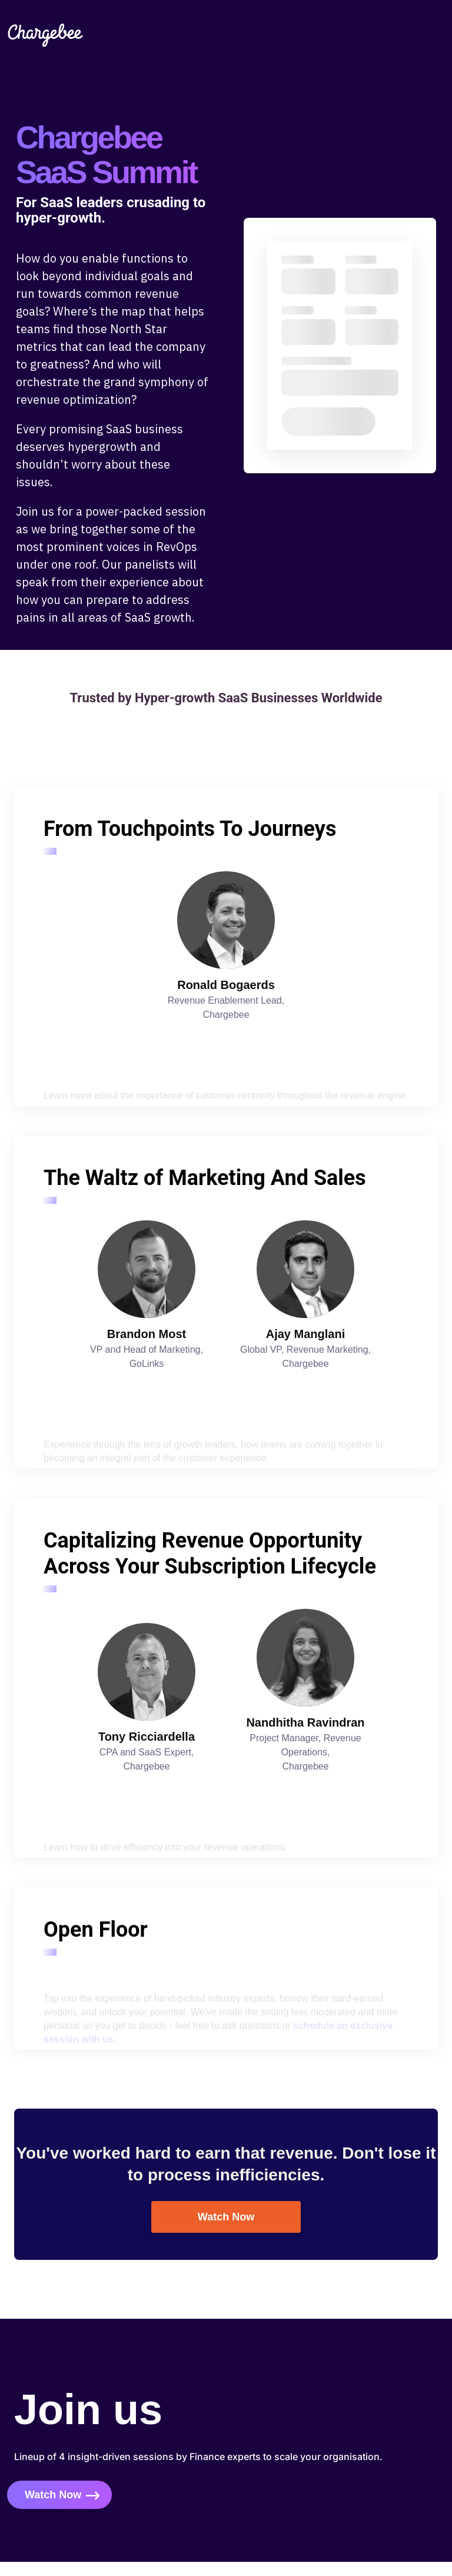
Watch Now (226, 2217)
